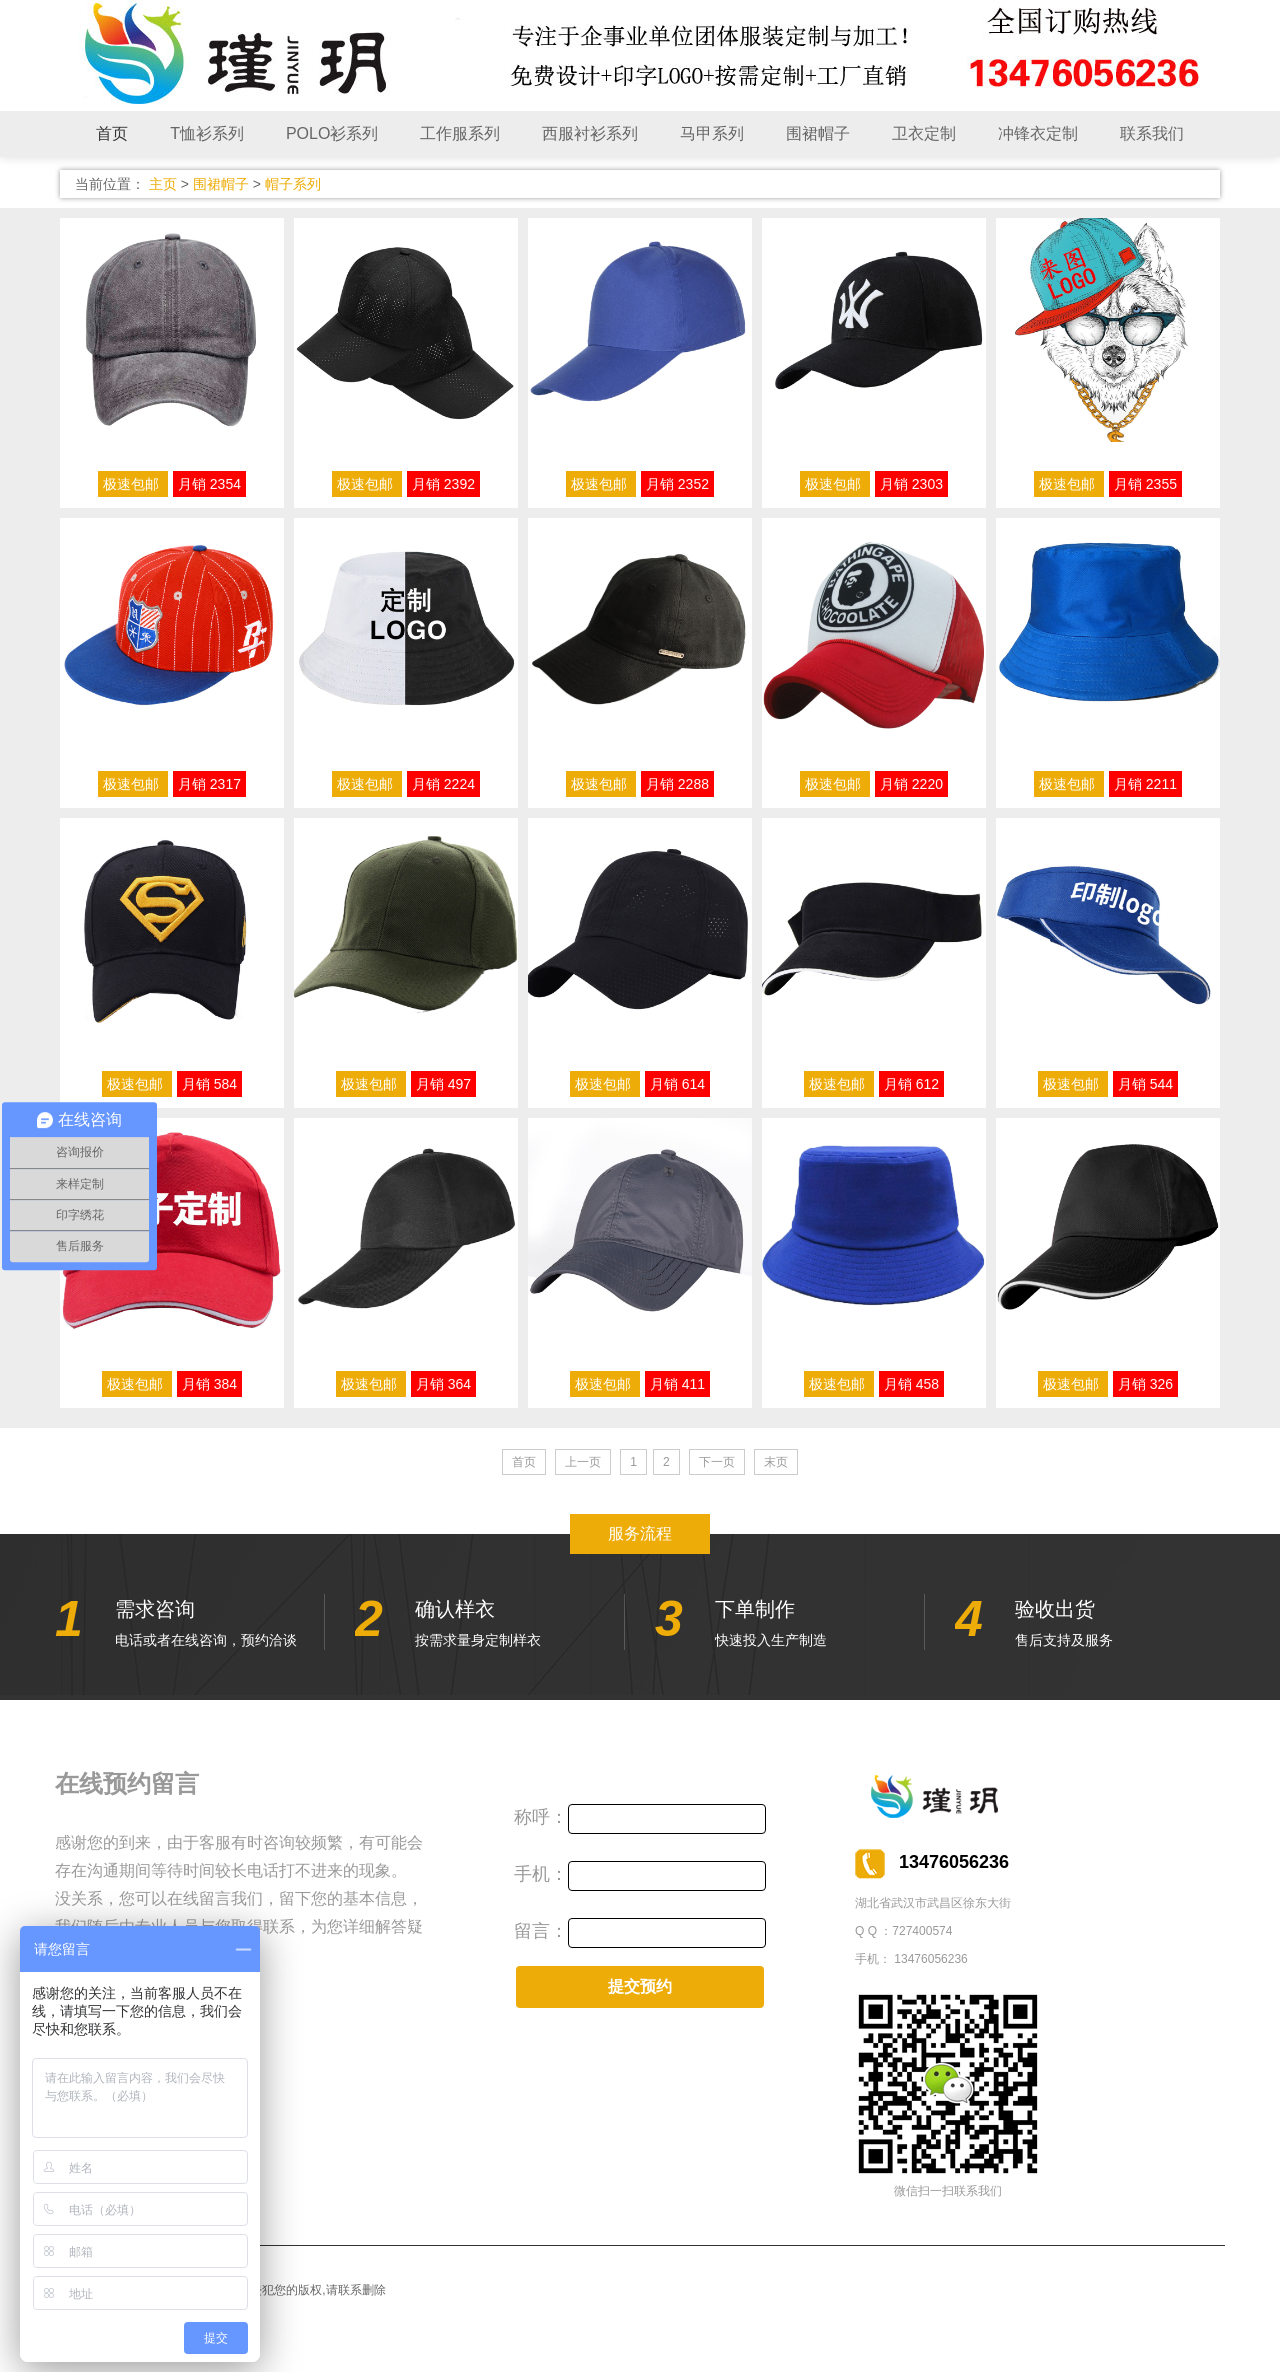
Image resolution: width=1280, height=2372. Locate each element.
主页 (163, 184)
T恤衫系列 (207, 133)
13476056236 (930, 1959)
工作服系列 (460, 133)
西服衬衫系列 (590, 133)
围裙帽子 (818, 133)
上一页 (583, 1462)
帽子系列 (293, 184)
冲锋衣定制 (1038, 133)
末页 (776, 1462)
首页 (112, 133)
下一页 (717, 1462)
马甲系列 (712, 133)
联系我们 (1152, 133)
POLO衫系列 (332, 133)
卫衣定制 (924, 133)
